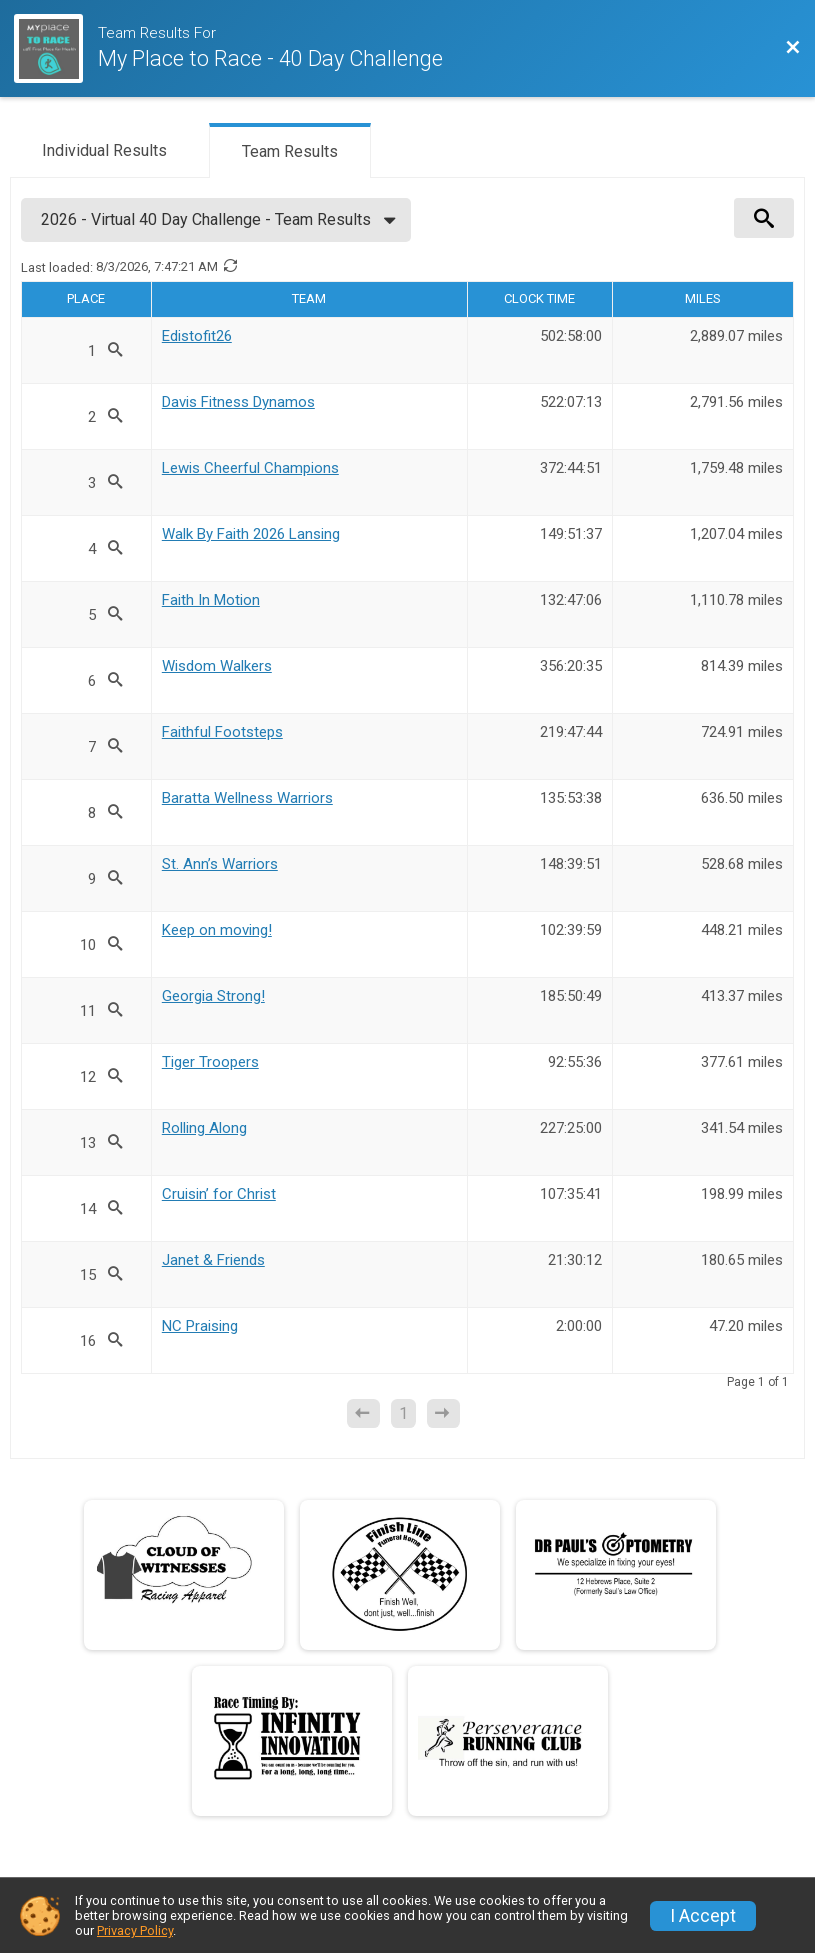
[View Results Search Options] (764, 218)
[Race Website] (56, 48)
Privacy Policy (135, 1930)
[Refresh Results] (230, 267)
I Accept (703, 1916)
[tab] (104, 149)
